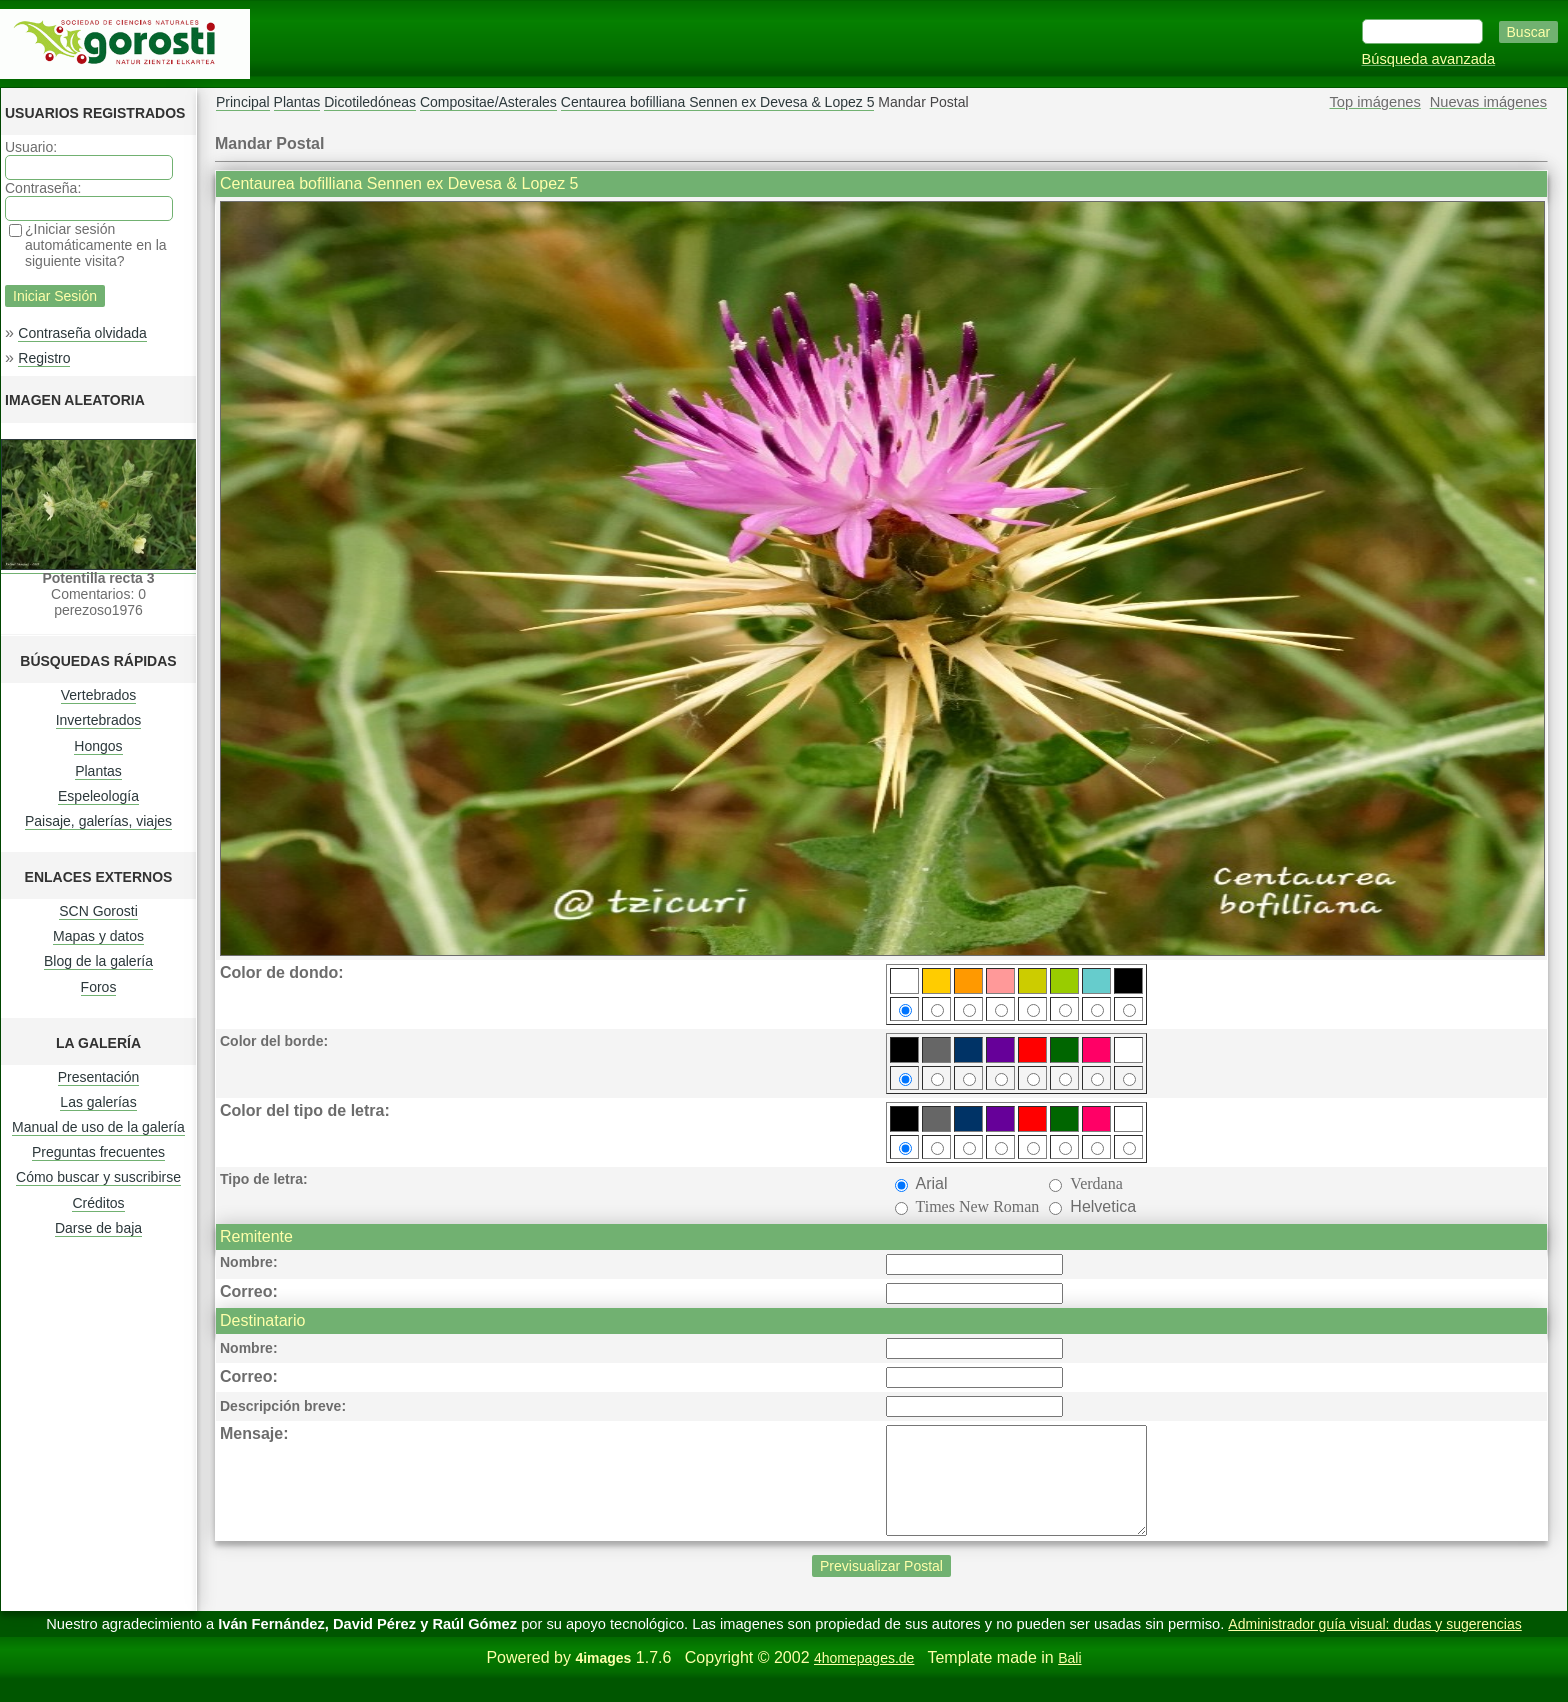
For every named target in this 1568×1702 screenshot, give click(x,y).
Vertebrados (99, 695)
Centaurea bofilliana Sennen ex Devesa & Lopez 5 (718, 102)
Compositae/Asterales (488, 102)
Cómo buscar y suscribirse (98, 1177)
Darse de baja (98, 1228)
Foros (99, 987)
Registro (44, 358)
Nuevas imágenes (1488, 102)
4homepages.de (864, 1679)
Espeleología (98, 796)
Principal (243, 102)
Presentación (99, 1077)
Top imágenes (1375, 102)
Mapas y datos (98, 936)
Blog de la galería (98, 961)
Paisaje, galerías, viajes (98, 821)
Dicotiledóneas (370, 102)
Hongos (98, 746)
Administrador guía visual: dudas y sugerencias (1374, 1645)
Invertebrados (99, 720)
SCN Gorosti (98, 911)
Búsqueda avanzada (1429, 59)
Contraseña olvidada (82, 333)
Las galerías (98, 1102)
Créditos (98, 1203)
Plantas (98, 771)
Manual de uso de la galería (98, 1127)
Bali (1069, 1679)
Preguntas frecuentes (98, 1152)
